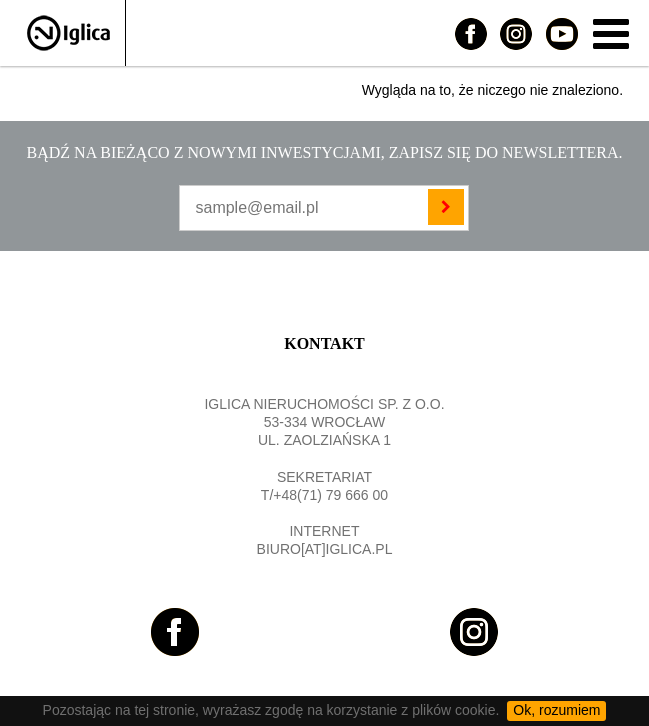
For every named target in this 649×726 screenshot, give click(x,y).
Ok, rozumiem (556, 710)
